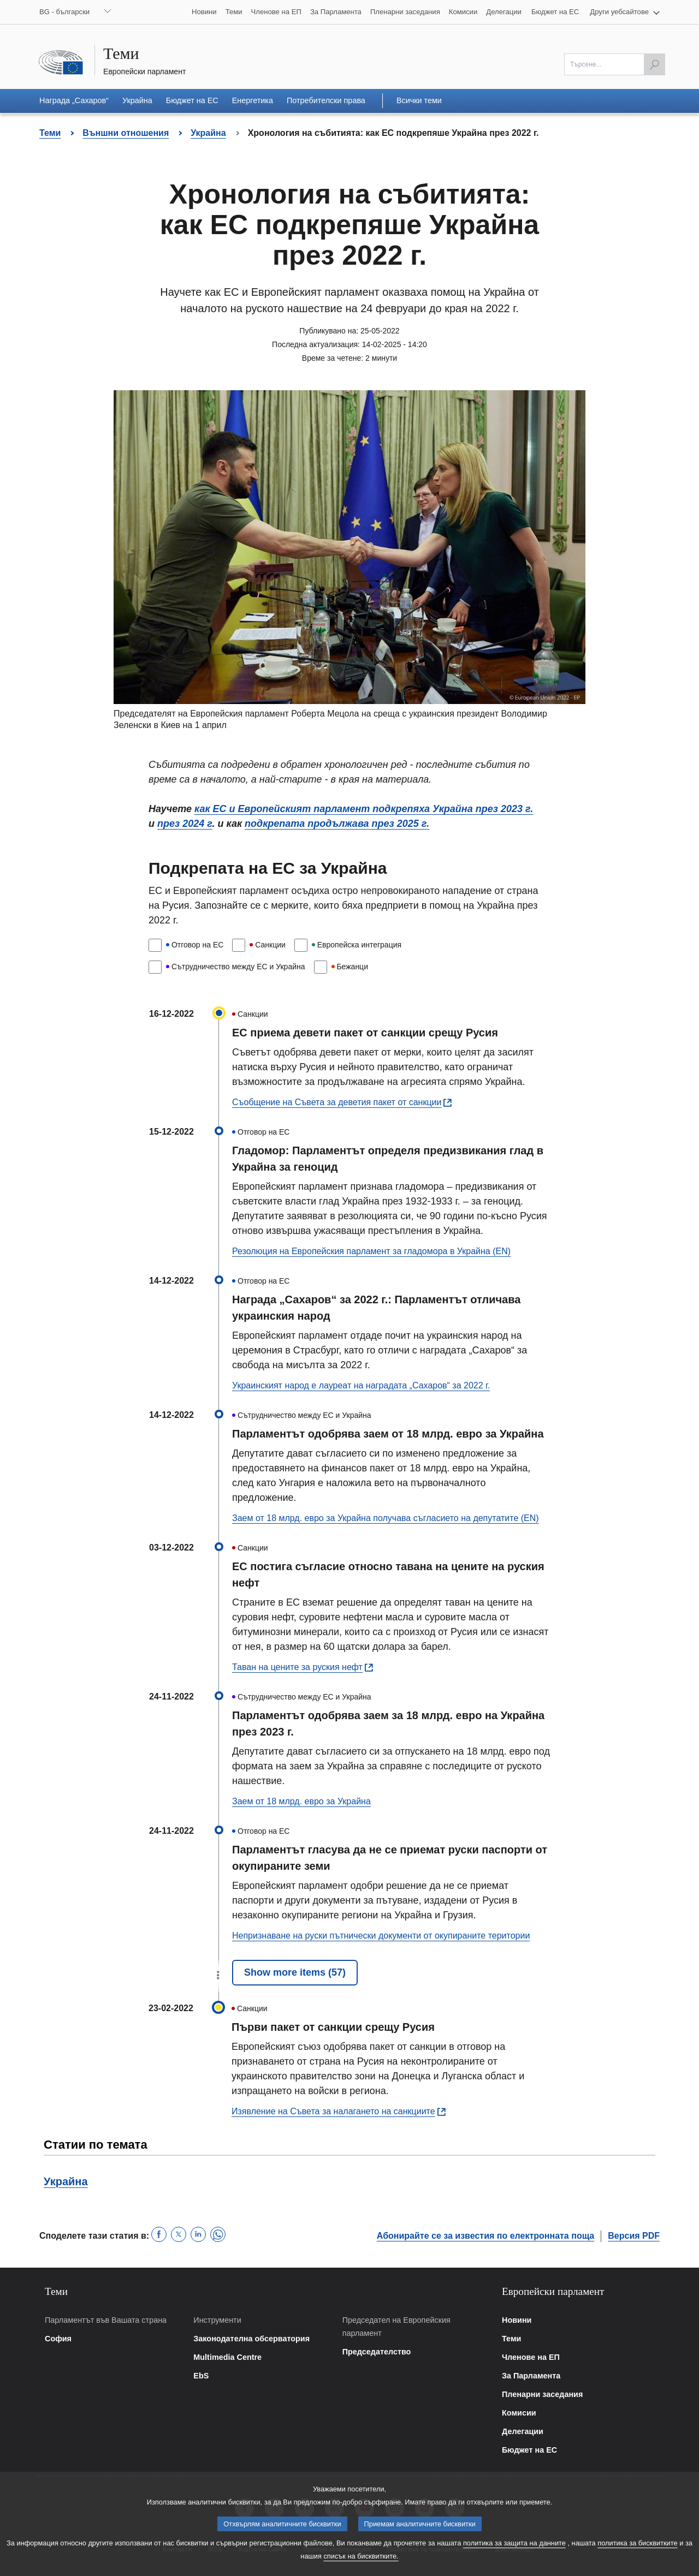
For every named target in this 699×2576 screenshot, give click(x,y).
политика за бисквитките (637, 2552)
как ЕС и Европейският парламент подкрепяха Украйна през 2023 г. (363, 808)
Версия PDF (634, 2235)
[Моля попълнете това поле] (614, 64)
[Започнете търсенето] (654, 64)
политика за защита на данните (514, 2552)
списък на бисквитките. (360, 2565)
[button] (624, 12)
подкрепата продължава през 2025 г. (337, 823)
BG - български (64, 12)
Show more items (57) (295, 1972)
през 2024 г (184, 823)
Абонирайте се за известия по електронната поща (485, 2235)
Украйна (66, 2181)
